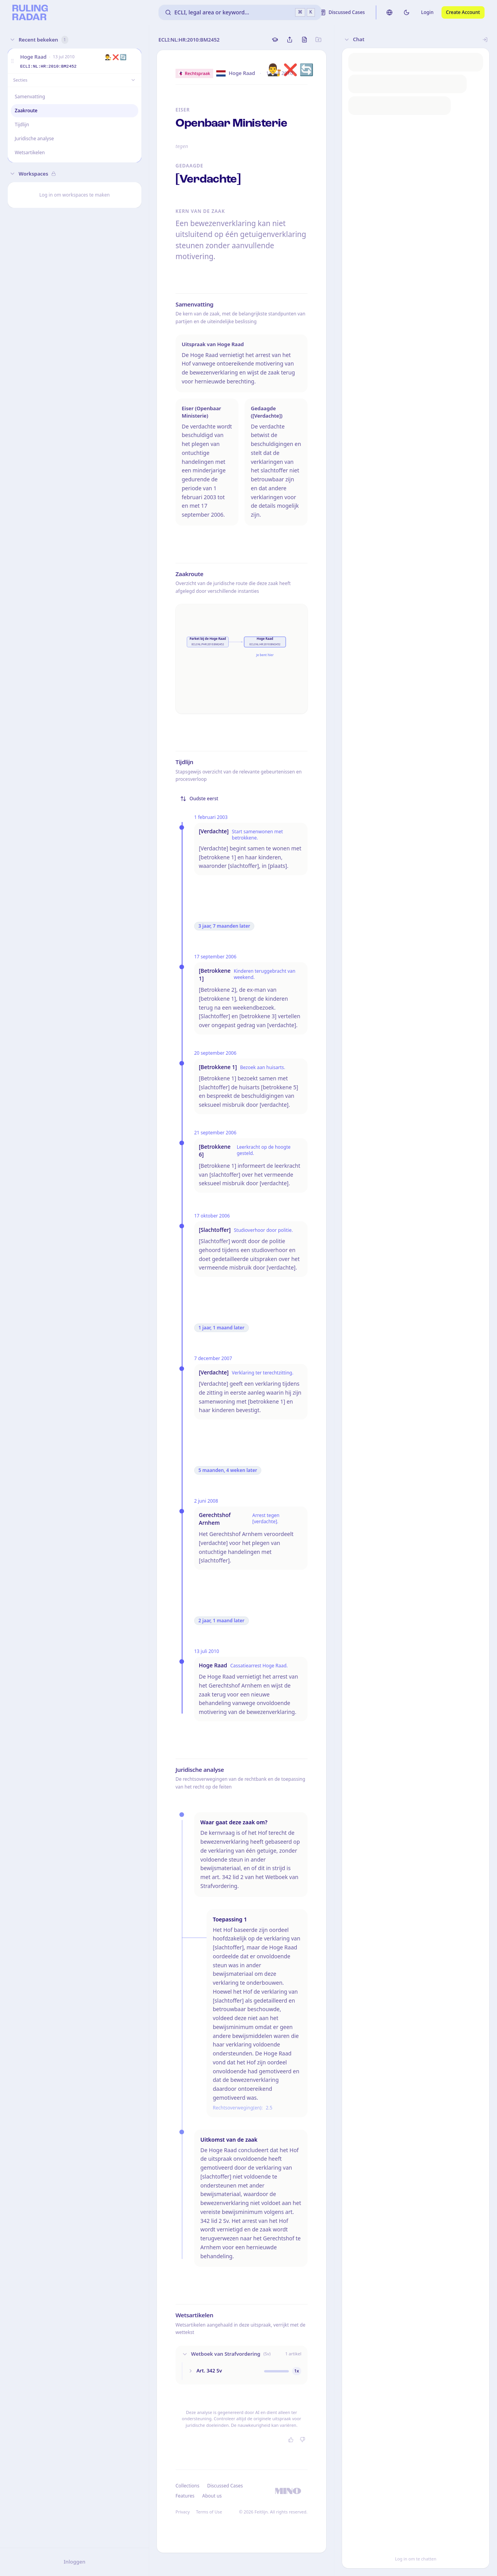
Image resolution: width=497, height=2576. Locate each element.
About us (212, 2495)
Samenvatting (30, 96)
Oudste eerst (199, 798)
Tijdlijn (22, 124)
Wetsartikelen (30, 152)
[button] (12, 61)
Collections (187, 2485)
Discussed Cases (225, 2485)
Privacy (183, 2512)
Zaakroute (26, 110)
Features (185, 2495)
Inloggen (74, 2561)
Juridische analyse (34, 138)
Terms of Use (209, 2512)
